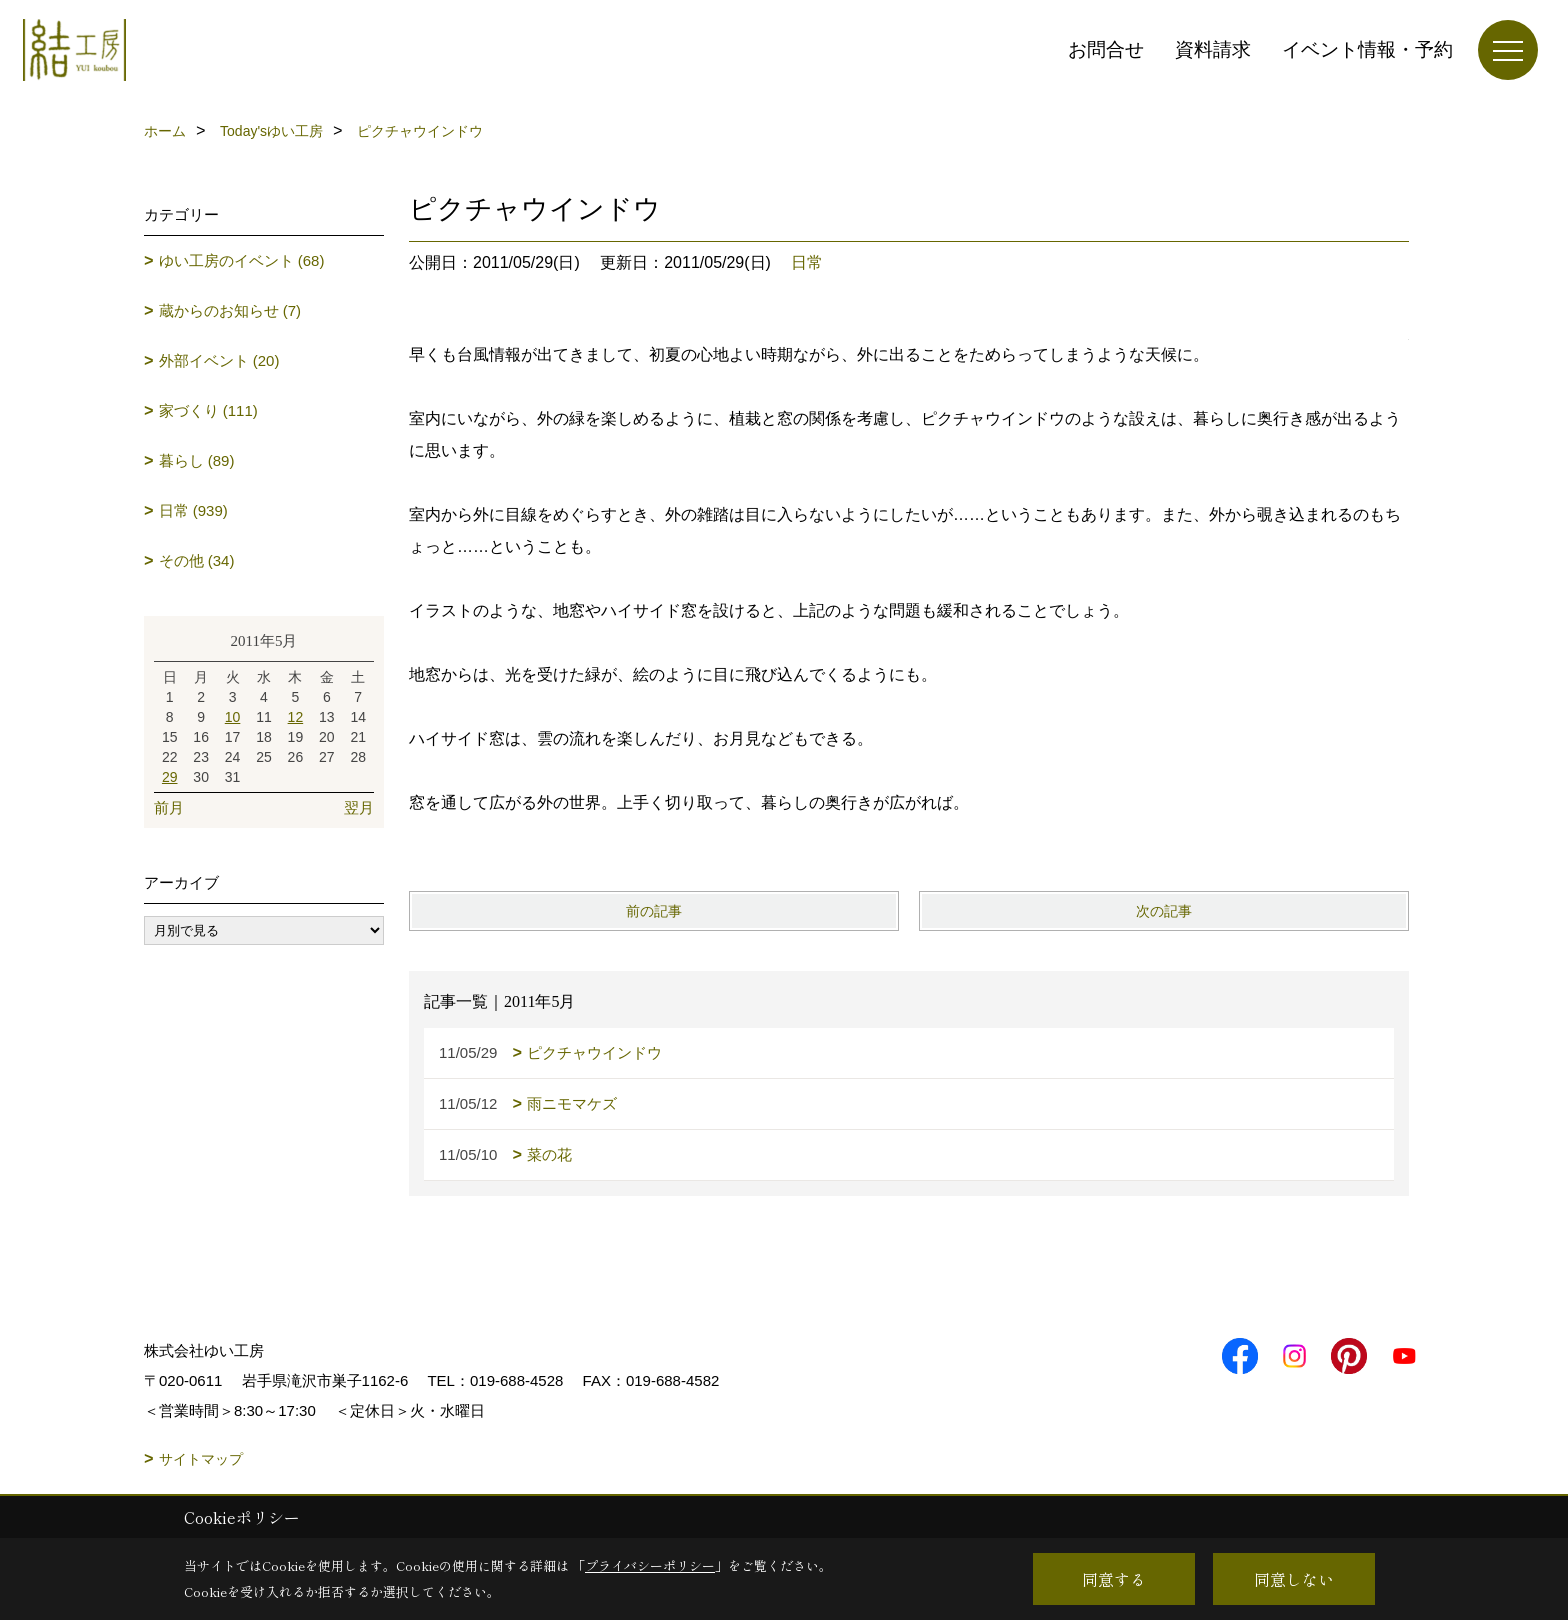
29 (170, 777)
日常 (807, 262)
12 (296, 717)
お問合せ (1106, 49)
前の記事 (654, 911)
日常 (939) (193, 510)
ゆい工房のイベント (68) (242, 260)
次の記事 (1164, 911)
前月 (169, 807)
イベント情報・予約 (1367, 49)
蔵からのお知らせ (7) (230, 310)
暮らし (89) (197, 460)
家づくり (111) (208, 410)
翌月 (359, 807)
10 (233, 717)
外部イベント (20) (219, 360)
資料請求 (1213, 49)
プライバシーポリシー (650, 1565)
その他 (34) (197, 560)
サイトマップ (201, 1459)
